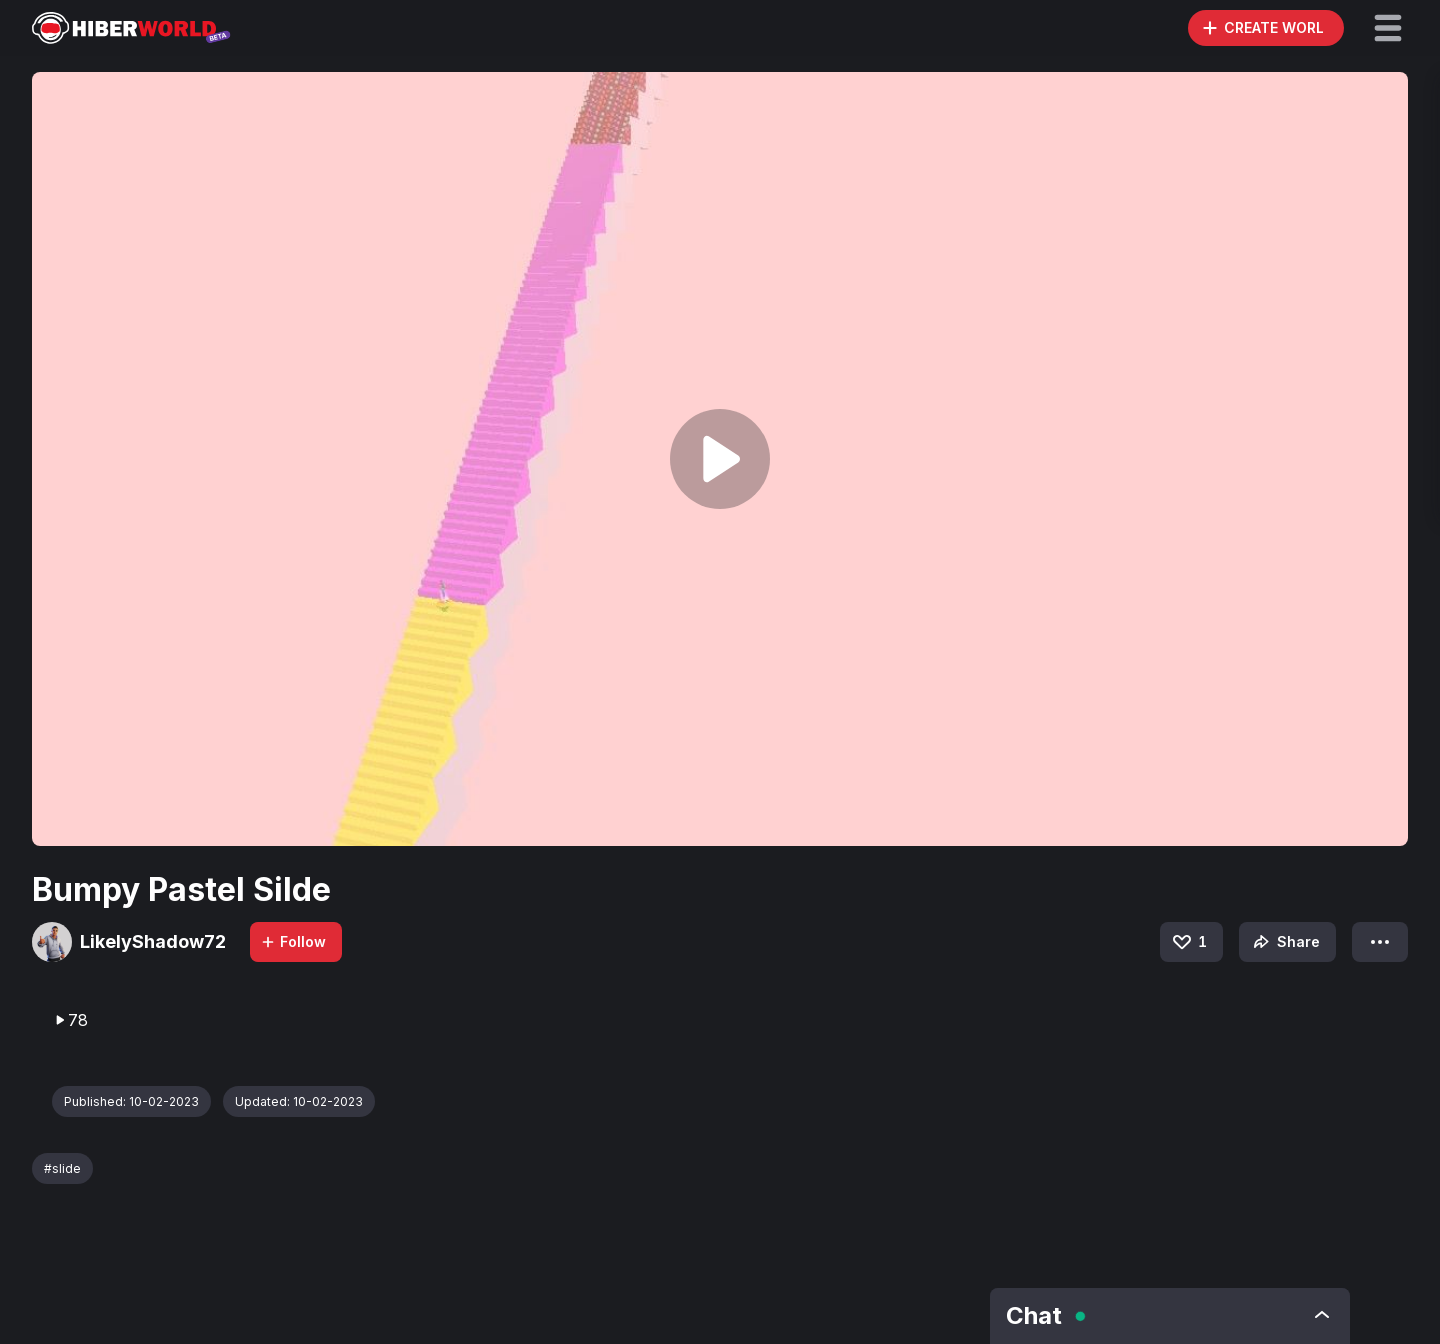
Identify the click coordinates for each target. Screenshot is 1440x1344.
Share (1284, 942)
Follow (293, 941)
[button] (1388, 28)
